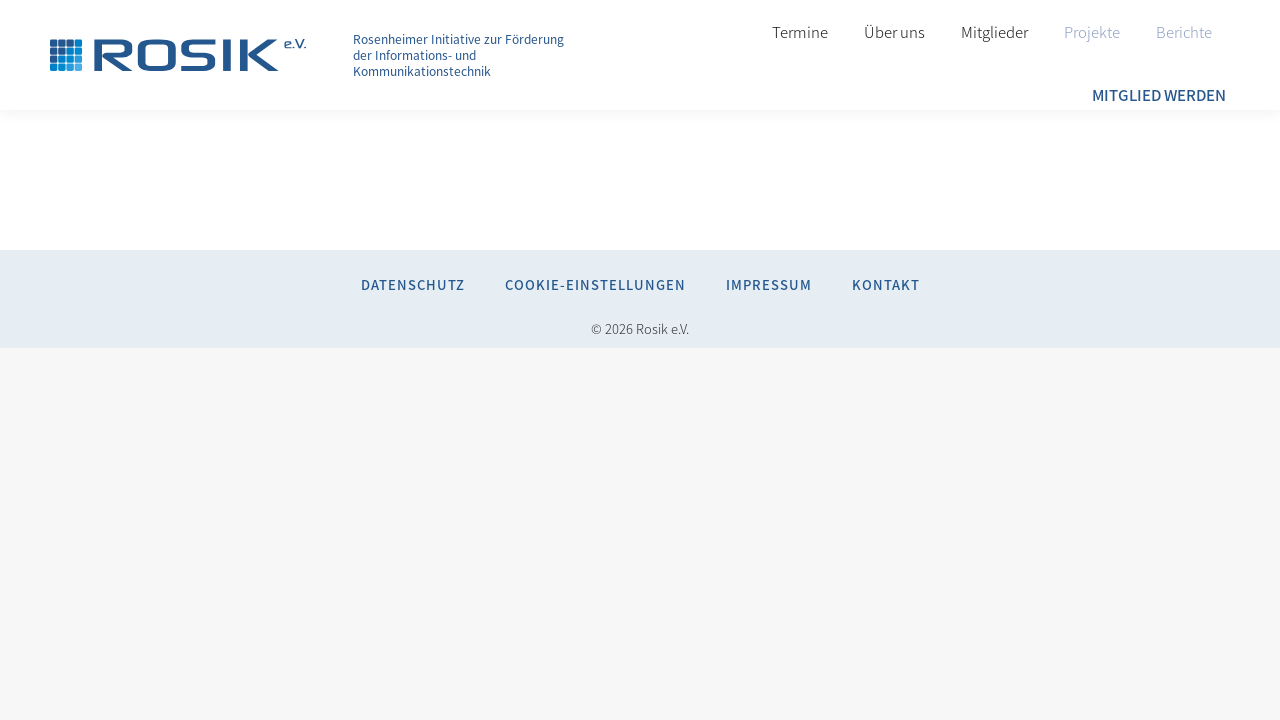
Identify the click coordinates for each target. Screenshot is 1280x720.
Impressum (769, 284)
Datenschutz (413, 284)
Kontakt (886, 284)
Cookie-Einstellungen (595, 284)
